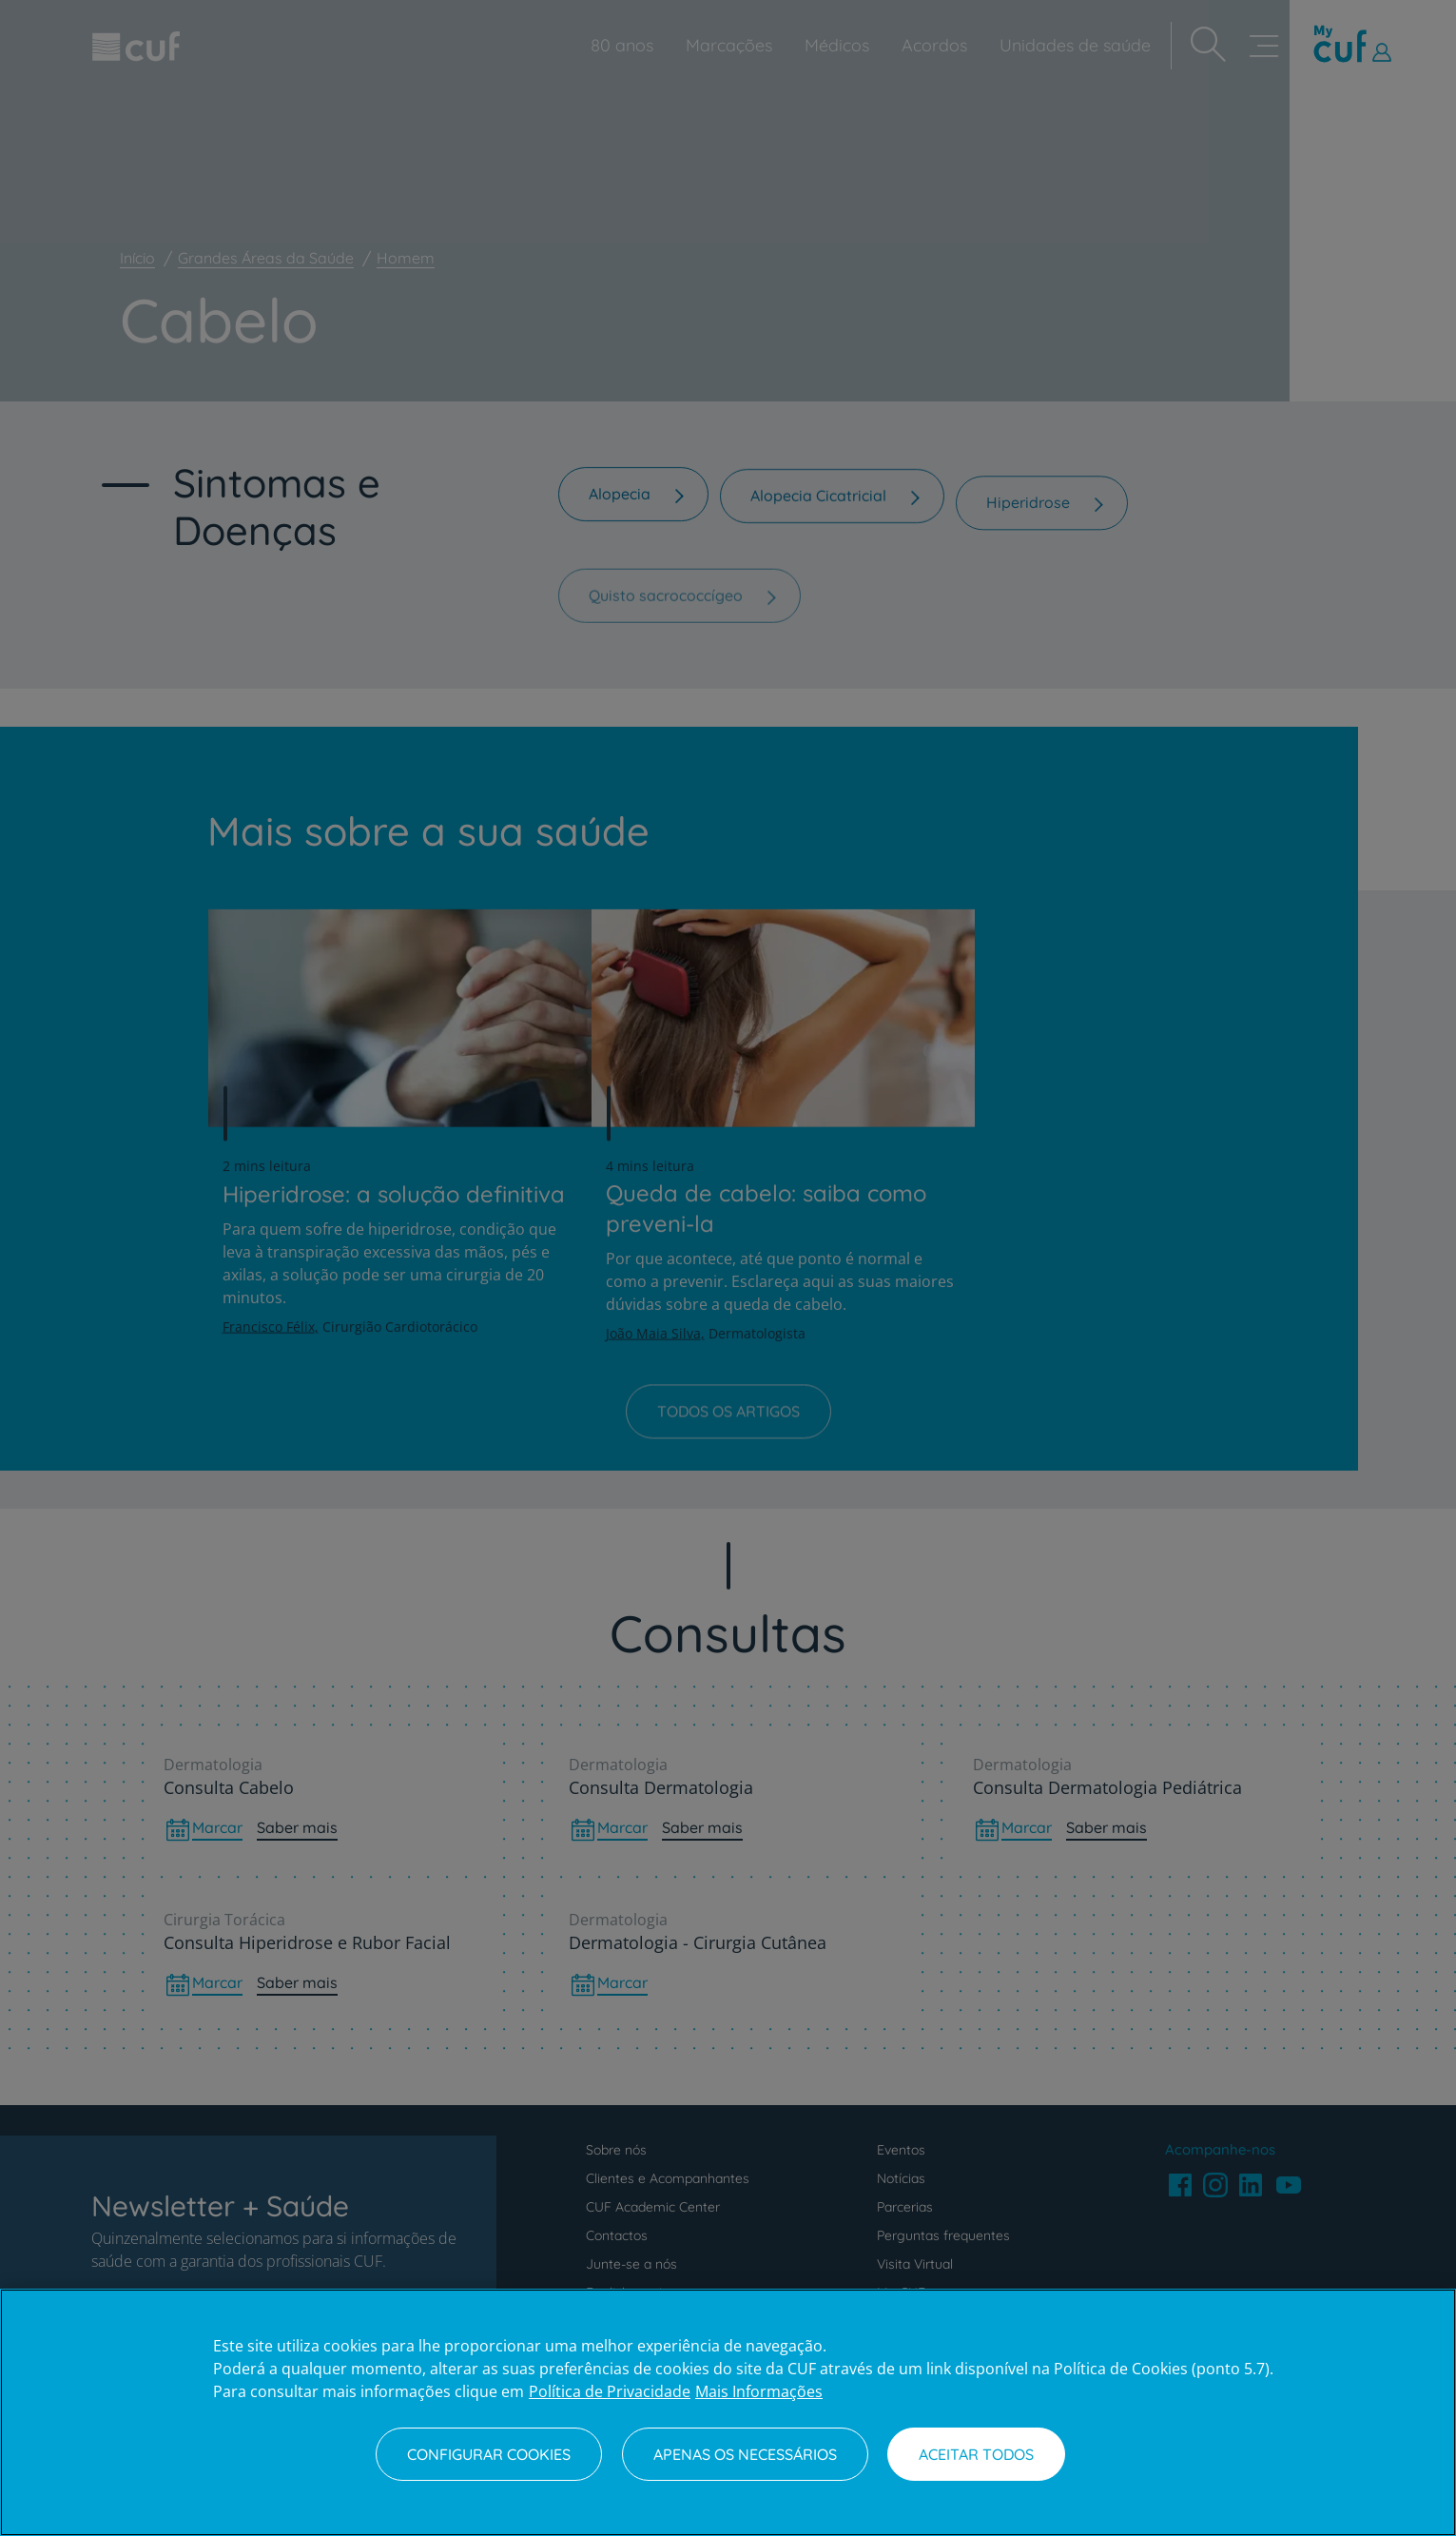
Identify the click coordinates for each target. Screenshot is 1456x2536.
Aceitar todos (976, 2454)
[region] (728, 2412)
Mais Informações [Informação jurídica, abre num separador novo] (759, 2391)
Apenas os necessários (745, 2454)
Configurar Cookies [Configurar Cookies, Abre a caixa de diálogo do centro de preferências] (489, 2454)
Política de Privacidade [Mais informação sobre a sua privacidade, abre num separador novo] (609, 2391)
